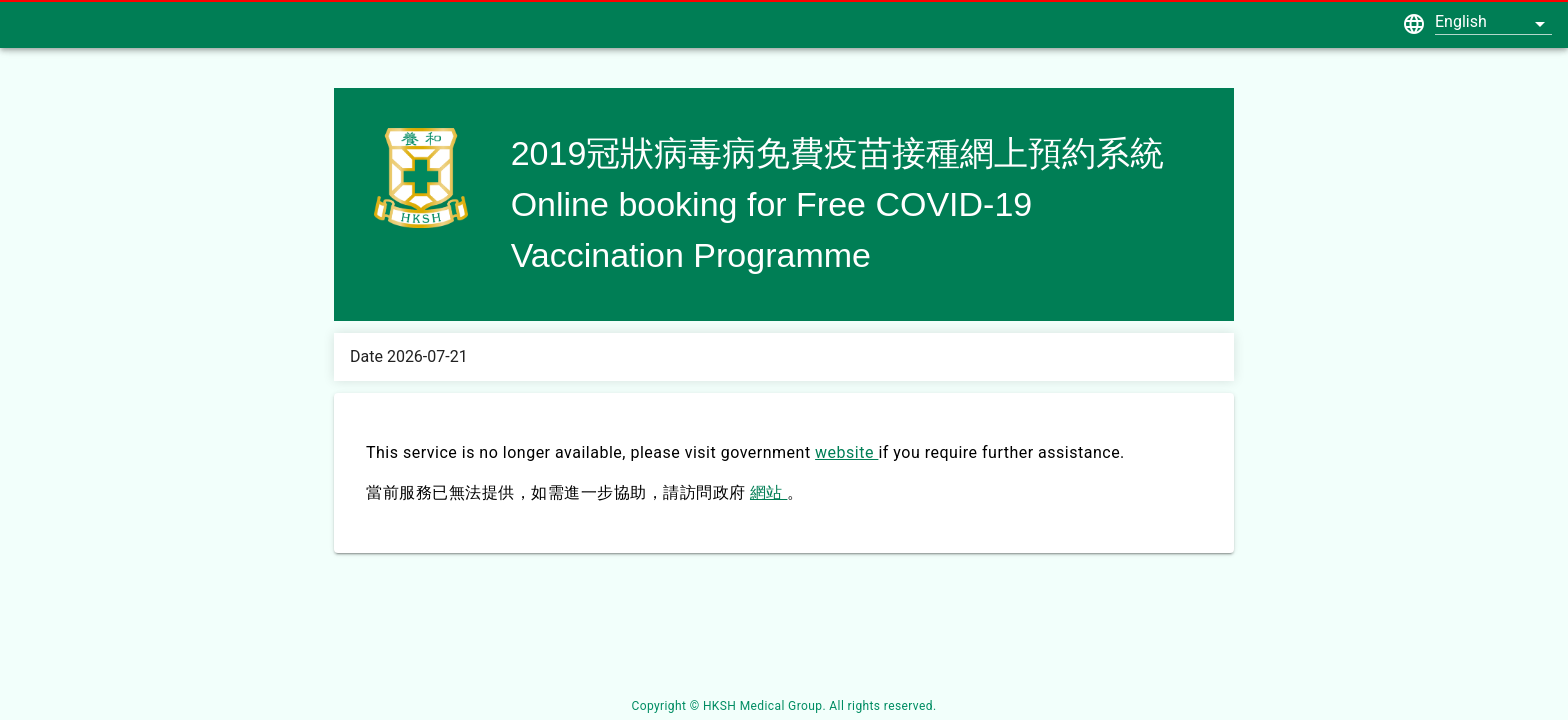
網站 (768, 492)
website (846, 452)
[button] (1493, 21)
